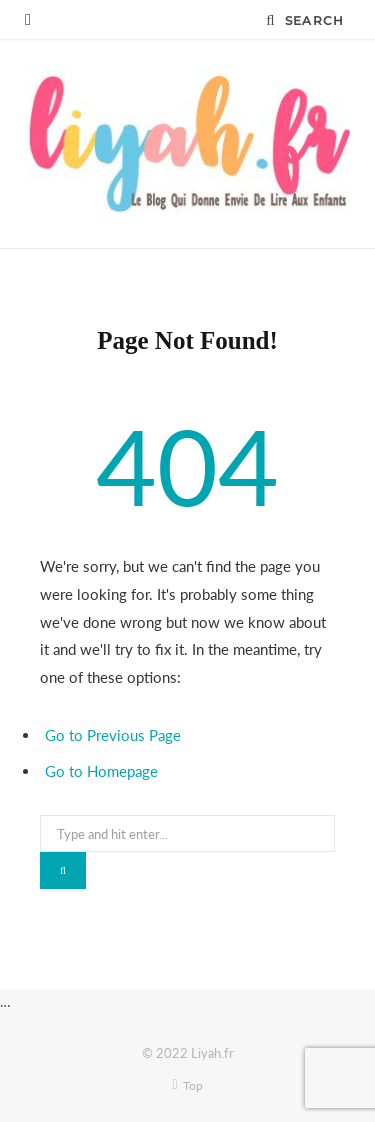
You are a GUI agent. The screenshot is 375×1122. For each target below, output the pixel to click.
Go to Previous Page (113, 735)
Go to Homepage (101, 771)
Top (187, 1085)
